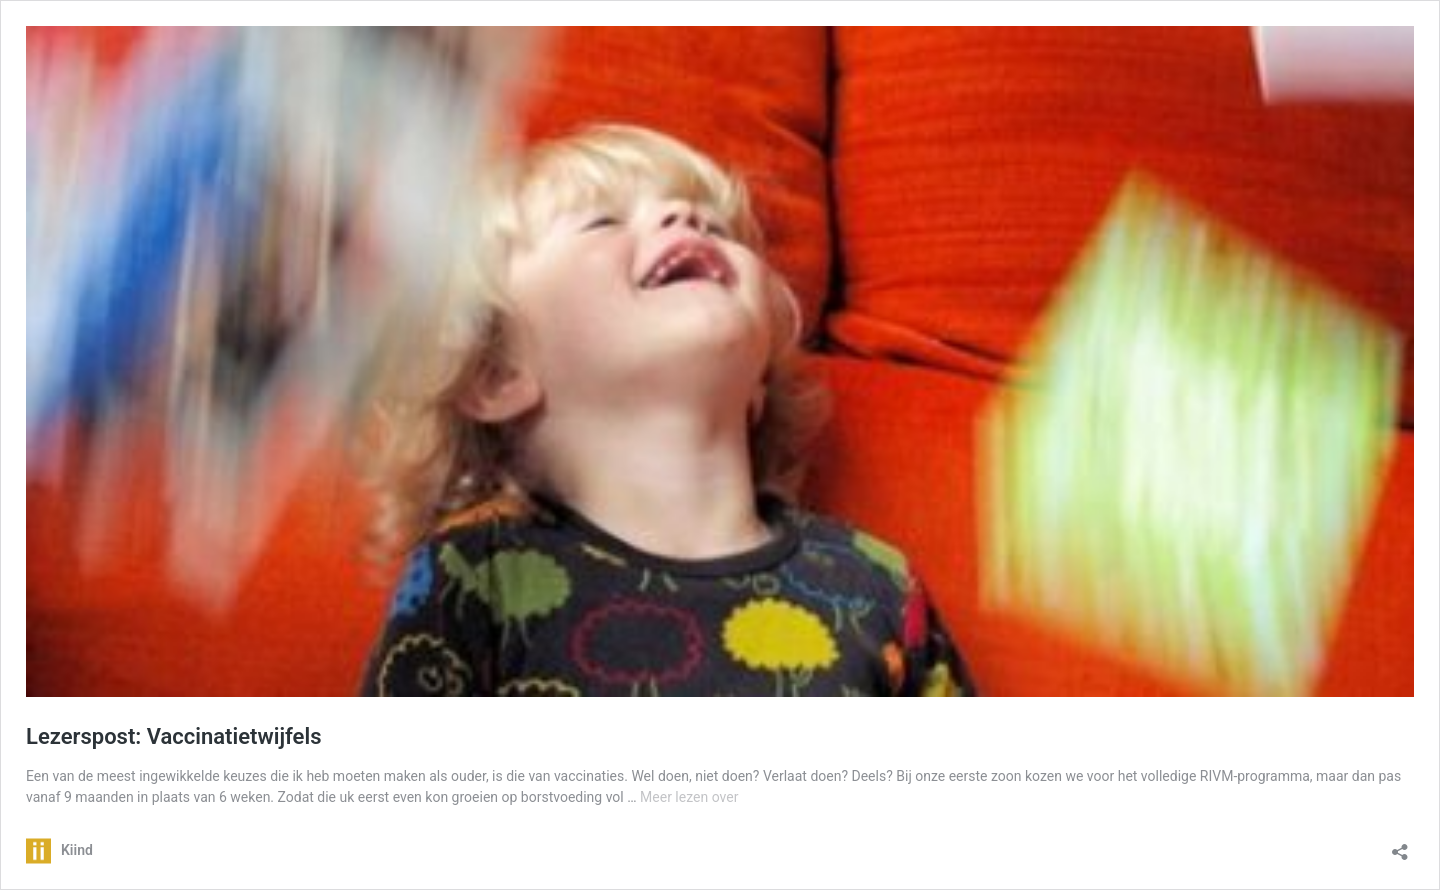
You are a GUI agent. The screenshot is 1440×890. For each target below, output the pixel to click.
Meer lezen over (689, 797)
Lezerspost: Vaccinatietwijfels (173, 736)
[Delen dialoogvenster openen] (1400, 845)
